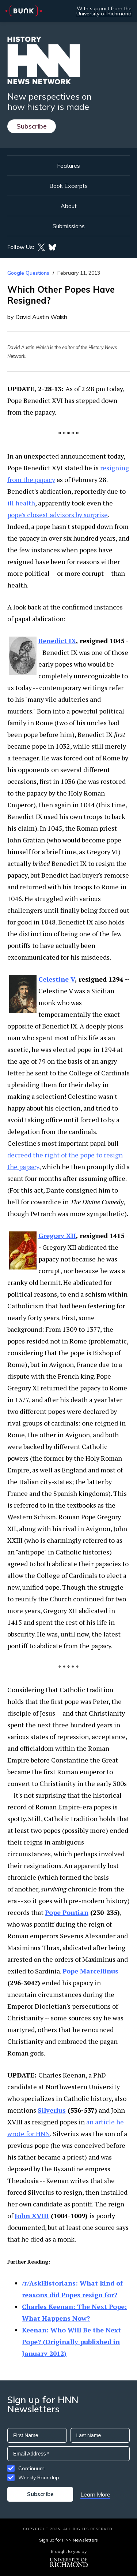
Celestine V (56, 979)
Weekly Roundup (38, 2477)
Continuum (31, 2468)
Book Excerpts (68, 185)
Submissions (69, 226)
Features (68, 165)
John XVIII (32, 2215)
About (69, 206)
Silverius (52, 2110)
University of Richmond (104, 13)
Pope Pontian (66, 1912)
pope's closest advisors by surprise (57, 514)
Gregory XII (57, 1235)
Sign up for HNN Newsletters (68, 2540)
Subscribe (31, 126)
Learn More (95, 2494)
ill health (21, 502)
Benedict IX (57, 640)
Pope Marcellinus (90, 1971)
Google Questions (28, 273)
